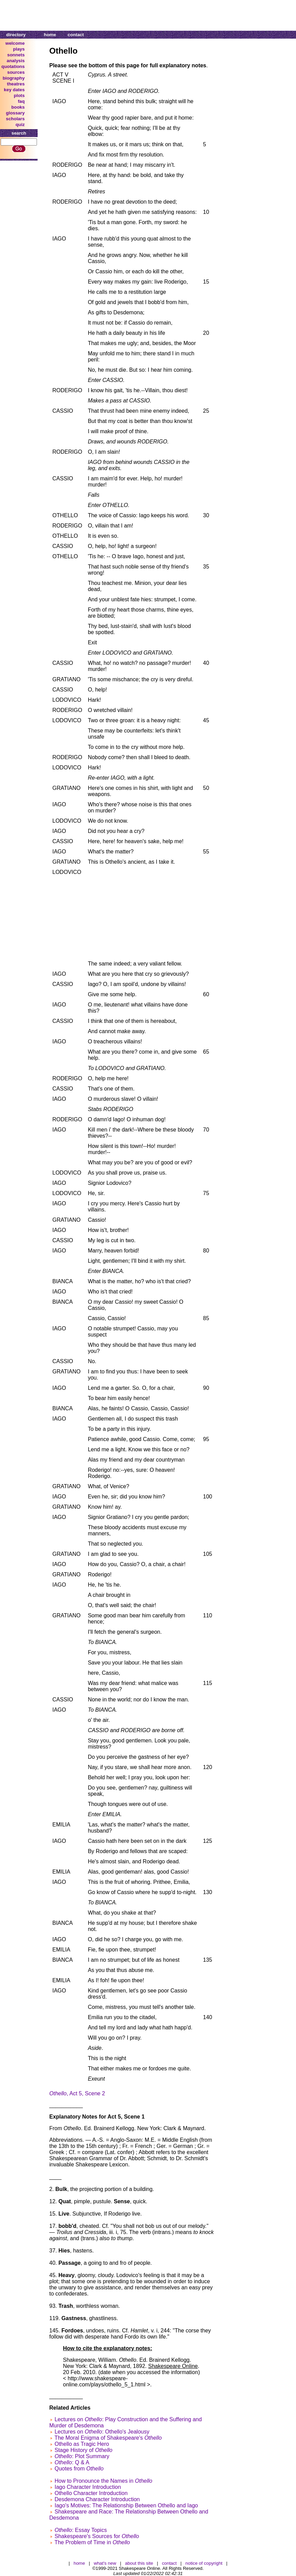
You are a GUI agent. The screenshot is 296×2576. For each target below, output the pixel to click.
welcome (15, 43)
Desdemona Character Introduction (97, 2499)
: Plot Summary (81, 2456)
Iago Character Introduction (87, 2487)
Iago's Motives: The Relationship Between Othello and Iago (126, 2505)
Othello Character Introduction (90, 2493)
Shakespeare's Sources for (96, 2536)
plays (19, 49)
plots (19, 95)
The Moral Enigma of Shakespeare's (108, 2438)
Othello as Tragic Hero (81, 2444)
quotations (13, 66)
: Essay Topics (80, 2530)
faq (21, 101)
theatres (16, 83)
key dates (14, 89)
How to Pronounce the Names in (103, 2481)
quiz (20, 124)
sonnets (16, 54)
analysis (16, 60)
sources (16, 72)
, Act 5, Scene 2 (77, 2093)
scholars (15, 118)
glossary (15, 112)
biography (14, 78)
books (18, 107)
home (50, 34)
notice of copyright (203, 2563)
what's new (105, 2563)
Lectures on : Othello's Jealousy (101, 2432)
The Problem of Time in (92, 2542)
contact (76, 34)
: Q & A (71, 2462)
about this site (139, 2563)
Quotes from (78, 2468)
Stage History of (83, 2450)
